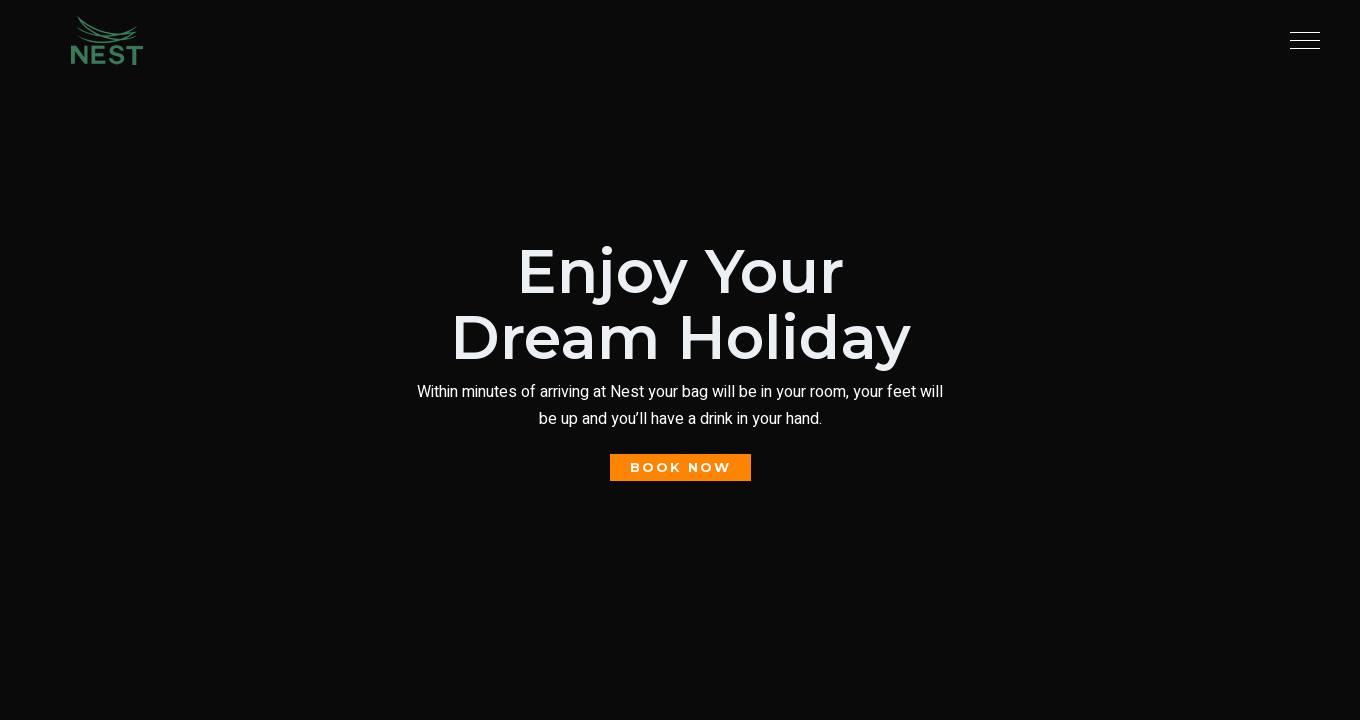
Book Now (43, 365)
